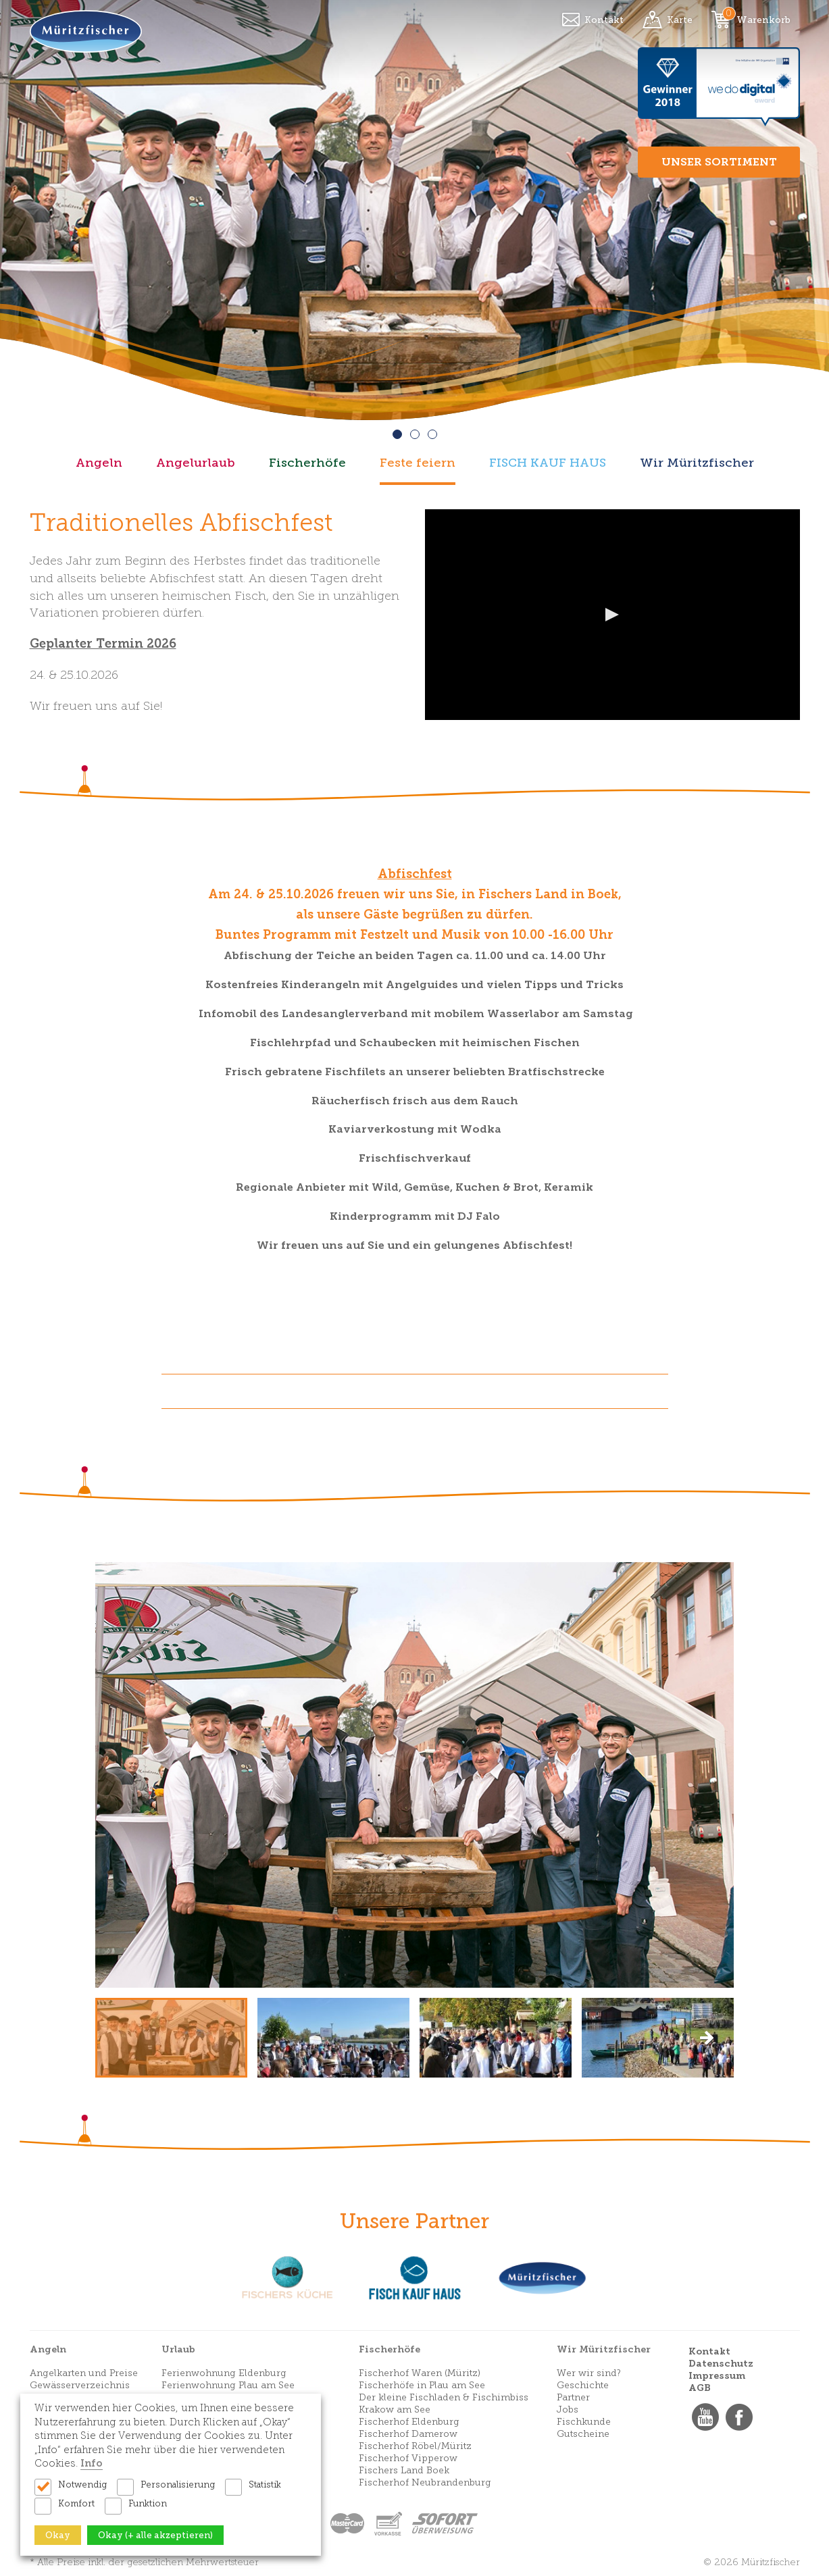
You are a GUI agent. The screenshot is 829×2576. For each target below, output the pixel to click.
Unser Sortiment (718, 161)
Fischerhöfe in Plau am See (422, 2385)
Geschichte (583, 2385)
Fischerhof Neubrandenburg (425, 2482)
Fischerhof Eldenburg (409, 2421)
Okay (57, 2535)
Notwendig (82, 2484)
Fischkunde (584, 2421)
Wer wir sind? (589, 2373)
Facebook (739, 2417)
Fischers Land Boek (404, 2470)
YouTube (705, 2417)
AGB (699, 2388)
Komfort (76, 2503)
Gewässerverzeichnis (80, 2385)
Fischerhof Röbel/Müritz (415, 2446)
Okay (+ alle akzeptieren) (155, 2535)
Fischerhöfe (307, 462)
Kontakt (604, 20)
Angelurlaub (195, 462)
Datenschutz (720, 2363)
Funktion (147, 2503)
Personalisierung (178, 2484)
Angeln (99, 462)
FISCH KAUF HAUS (547, 462)
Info (91, 2463)
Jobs (567, 2409)
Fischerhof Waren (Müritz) (419, 2373)
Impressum (716, 2375)
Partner (573, 2397)
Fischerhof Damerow (408, 2434)
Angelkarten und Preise (84, 2373)
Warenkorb (763, 20)
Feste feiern (417, 462)
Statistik (265, 2484)
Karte (680, 20)
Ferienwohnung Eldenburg (223, 2373)
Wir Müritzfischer (697, 462)
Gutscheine (583, 2434)
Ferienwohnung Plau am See (228, 2385)
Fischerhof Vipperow (408, 2458)
